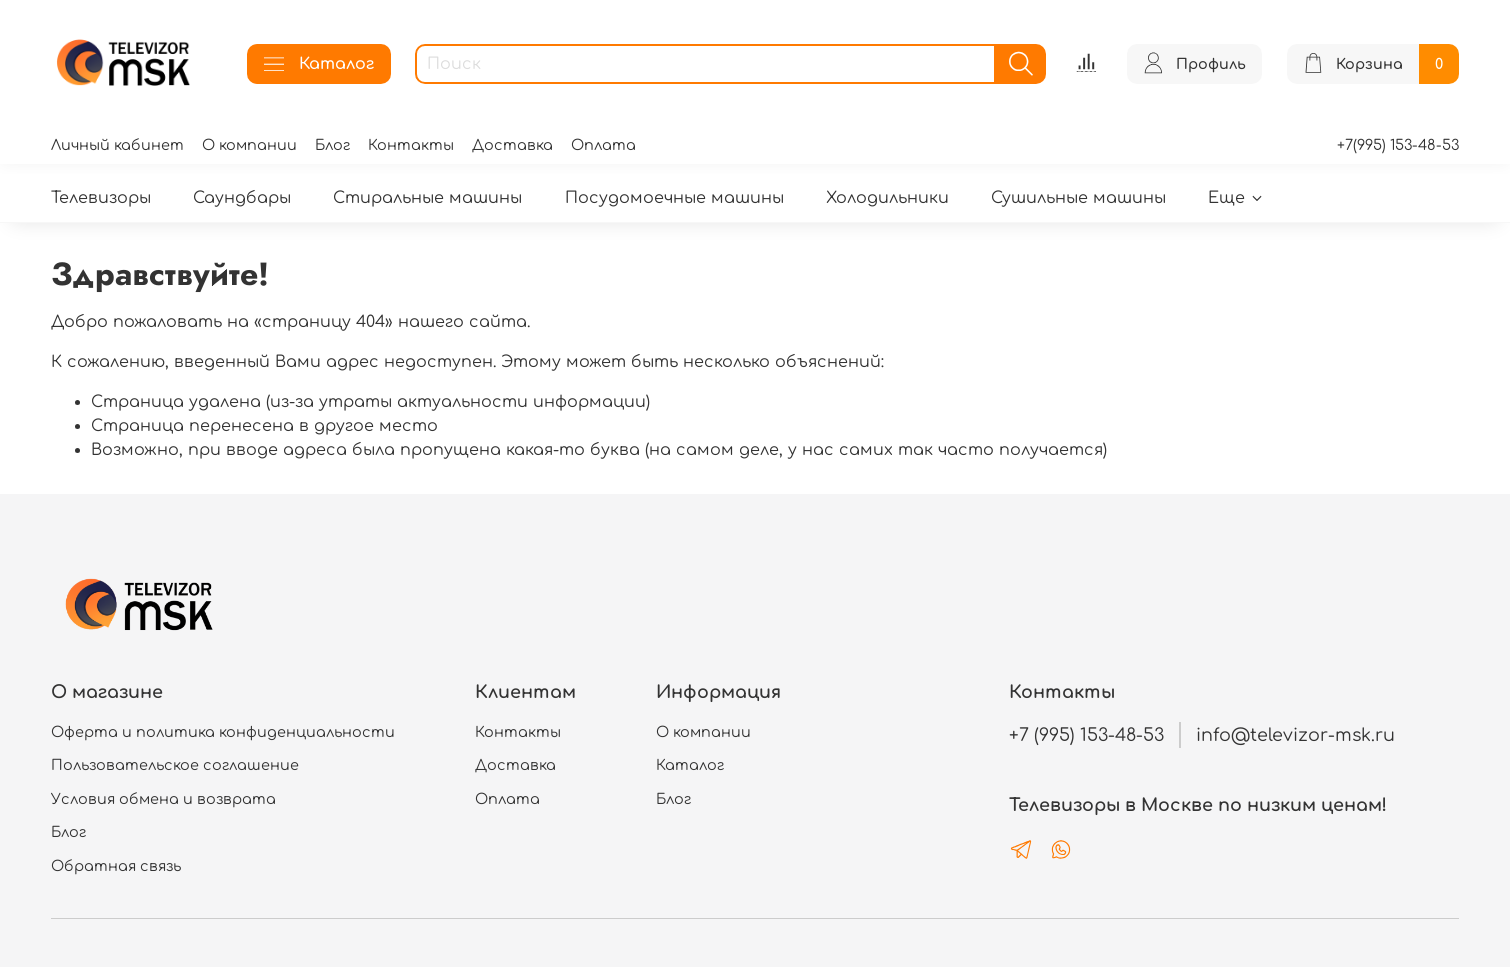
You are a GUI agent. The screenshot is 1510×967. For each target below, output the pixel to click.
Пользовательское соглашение (175, 765)
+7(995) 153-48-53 (1398, 145)
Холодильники (887, 198)
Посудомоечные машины (674, 198)
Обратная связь (116, 866)
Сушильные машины (1078, 198)
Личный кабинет (117, 145)
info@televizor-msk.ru (1295, 735)
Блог (332, 145)
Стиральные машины (427, 198)
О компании (249, 145)
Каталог (319, 64)
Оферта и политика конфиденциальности (223, 732)
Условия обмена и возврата (163, 799)
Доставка (512, 145)
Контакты (411, 145)
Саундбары (242, 198)
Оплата (603, 145)
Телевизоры (101, 198)
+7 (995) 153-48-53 (1086, 735)
